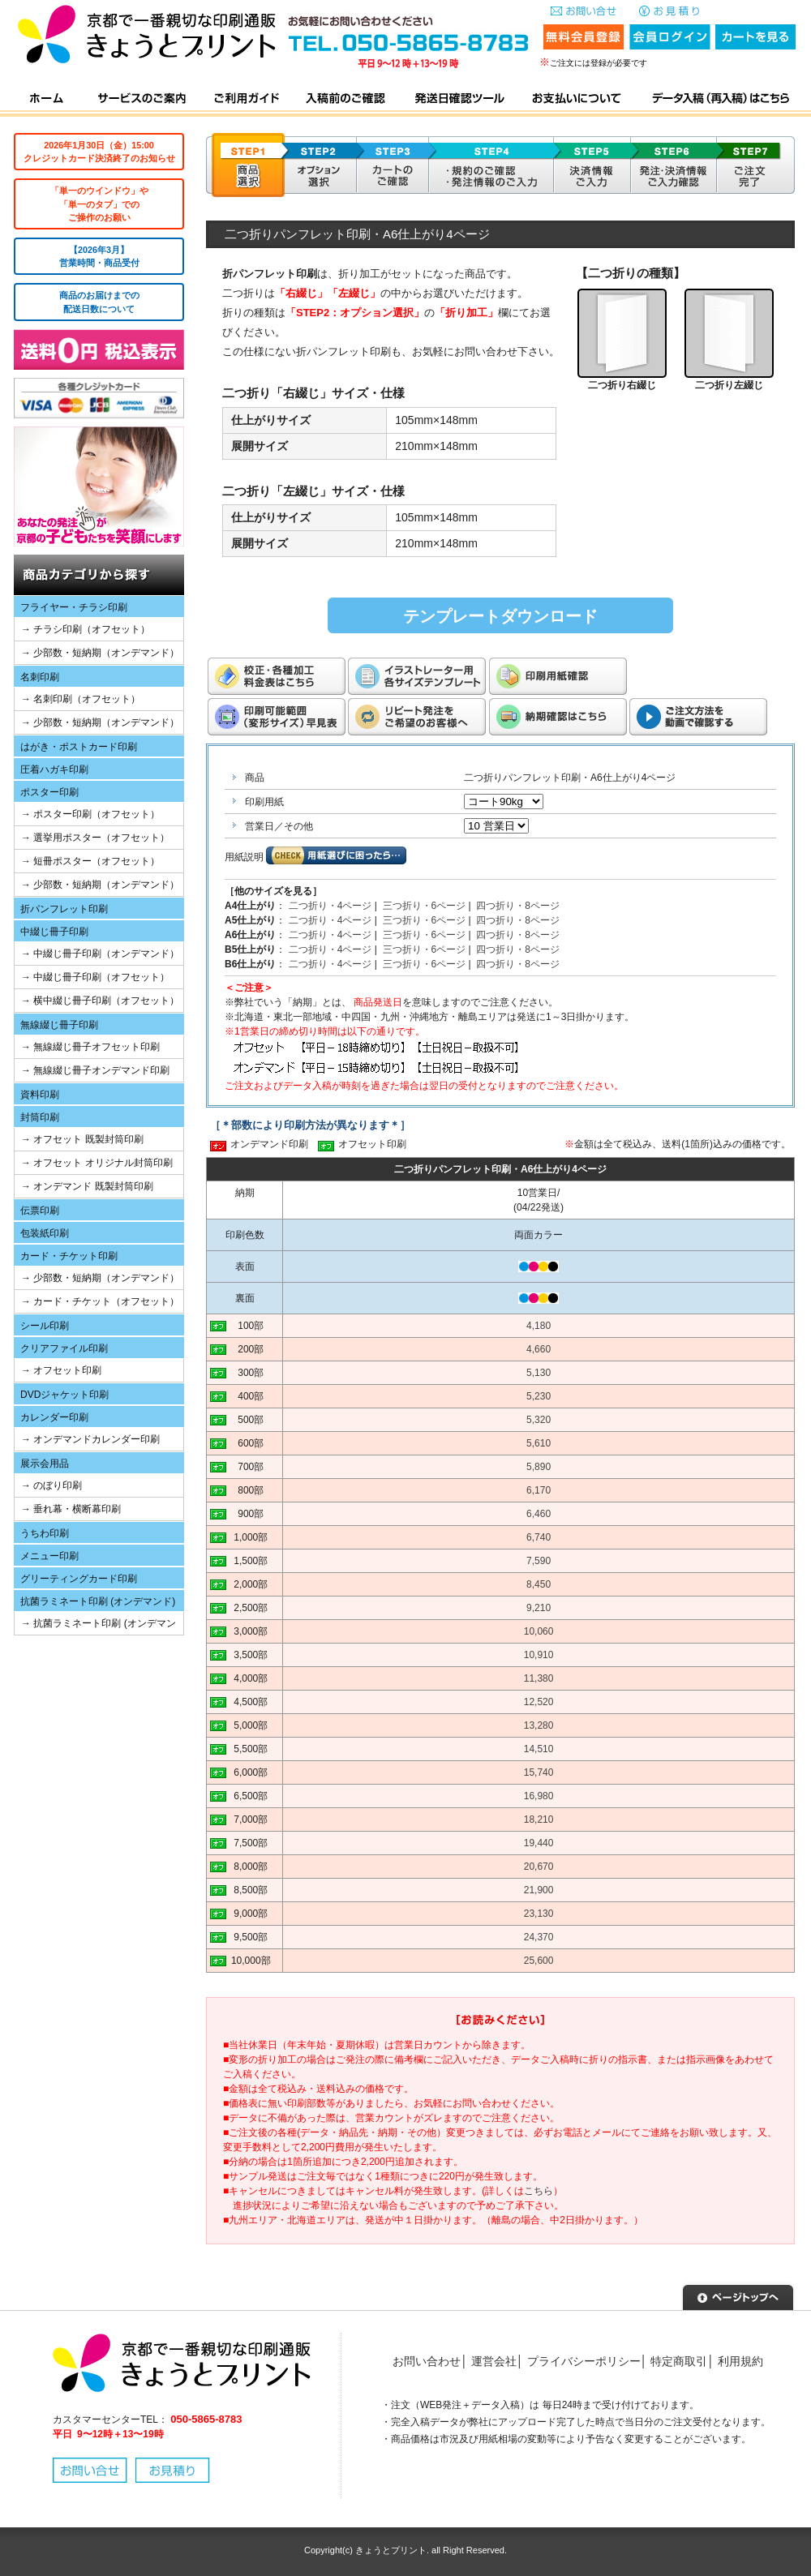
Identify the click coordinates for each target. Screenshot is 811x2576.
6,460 (538, 1513)
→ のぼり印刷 (51, 1485)
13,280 (539, 1725)
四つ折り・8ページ (518, 905)
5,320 (538, 1419)
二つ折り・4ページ (330, 905)
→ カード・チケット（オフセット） (100, 1301)
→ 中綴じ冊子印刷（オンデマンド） (100, 953)
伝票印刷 (39, 1210)
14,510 (539, 1749)
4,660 (538, 1349)
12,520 (539, 1702)
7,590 (538, 1561)
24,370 (539, 1937)
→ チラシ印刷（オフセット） (85, 629)
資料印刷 (39, 1094)
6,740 (538, 1537)
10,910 (539, 1655)
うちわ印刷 (44, 1533)
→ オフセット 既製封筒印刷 (82, 1139)
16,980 (539, 1796)
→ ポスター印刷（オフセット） (90, 814)
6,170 (538, 1490)
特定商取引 (678, 2361)
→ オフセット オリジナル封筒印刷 (97, 1162)
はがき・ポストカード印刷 (78, 746)
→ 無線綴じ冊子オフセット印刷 (90, 1046)
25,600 (539, 1960)
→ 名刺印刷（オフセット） (80, 699)
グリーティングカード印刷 (78, 1578)
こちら (538, 2191)
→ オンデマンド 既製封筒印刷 (87, 1186)
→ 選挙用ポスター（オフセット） (95, 837)
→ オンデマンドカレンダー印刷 (90, 1439)
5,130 (538, 1372)
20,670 (539, 1866)
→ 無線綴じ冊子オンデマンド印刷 (95, 1070)
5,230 (538, 1396)
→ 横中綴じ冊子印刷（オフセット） (100, 1000)
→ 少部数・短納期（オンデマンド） (100, 652)
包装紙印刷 (44, 1233)
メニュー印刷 (49, 1556)
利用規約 (740, 2361)
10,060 (539, 1631)
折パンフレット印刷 (64, 909)
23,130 (539, 1913)
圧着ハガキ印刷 (54, 769)
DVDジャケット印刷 (64, 1394)
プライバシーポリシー (584, 2361)
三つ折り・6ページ (424, 905)
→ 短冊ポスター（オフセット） (90, 861)
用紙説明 (244, 857)
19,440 (539, 1843)
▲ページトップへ (738, 2295)
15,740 (539, 1772)
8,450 (538, 1584)
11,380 (539, 1678)
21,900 (539, 1890)
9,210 (538, 1608)
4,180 (538, 1325)
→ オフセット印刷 (61, 1370)
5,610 (538, 1443)
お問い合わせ (427, 2361)
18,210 (539, 1819)
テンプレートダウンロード (500, 616)
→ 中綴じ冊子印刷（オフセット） (95, 977)
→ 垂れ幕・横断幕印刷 (71, 1509)
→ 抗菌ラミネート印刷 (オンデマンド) (95, 1626)
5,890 (538, 1466)
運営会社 (494, 2361)
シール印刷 (44, 1325)
